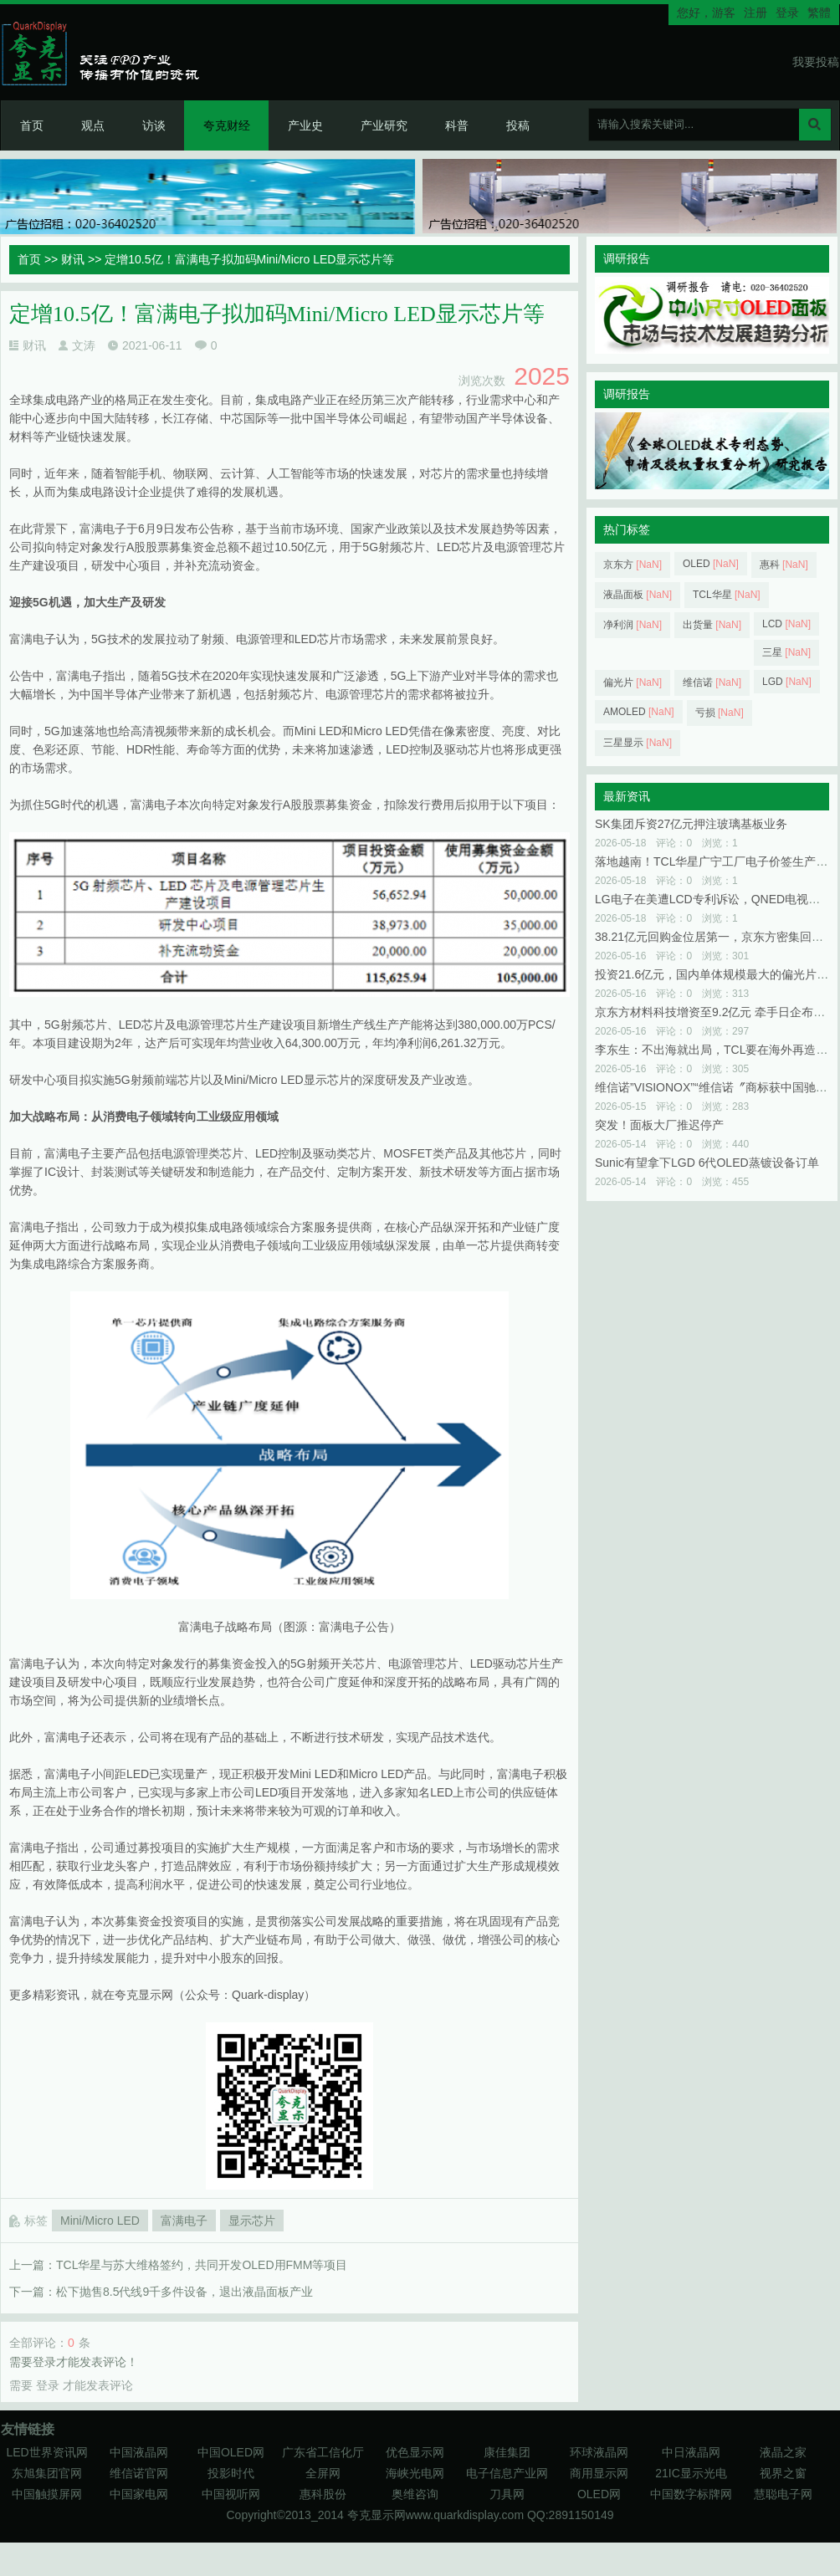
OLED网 (599, 2494)
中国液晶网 (139, 2452)
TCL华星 (727, 595)
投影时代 (230, 2473)
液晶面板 (637, 595)
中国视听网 (231, 2494)
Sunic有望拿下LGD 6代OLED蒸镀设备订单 (707, 1162)
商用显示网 (599, 2473)
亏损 (719, 712)
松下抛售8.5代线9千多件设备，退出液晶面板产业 (184, 2291)
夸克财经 (226, 125)
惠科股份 (323, 2494)
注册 (755, 12)
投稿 (518, 125)
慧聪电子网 (783, 2494)
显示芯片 (251, 2220)
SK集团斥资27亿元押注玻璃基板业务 (691, 824)
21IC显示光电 (691, 2473)
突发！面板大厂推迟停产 (659, 1125)
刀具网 (507, 2494)
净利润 (632, 625)
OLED (711, 564)
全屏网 (323, 2473)
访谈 (154, 125)
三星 (786, 652)
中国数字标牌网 (691, 2494)
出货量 (712, 625)
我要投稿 (815, 62)
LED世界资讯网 (46, 2452)
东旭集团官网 (47, 2473)
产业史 (305, 125)
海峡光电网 (415, 2473)
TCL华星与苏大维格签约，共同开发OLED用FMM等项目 (201, 2265)
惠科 (784, 564)
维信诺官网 (139, 2473)
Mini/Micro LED (100, 2220)
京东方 (632, 564)
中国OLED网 (230, 2452)
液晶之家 (783, 2452)
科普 (457, 125)
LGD (787, 681)
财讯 (73, 259)
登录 (787, 12)
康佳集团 (507, 2452)
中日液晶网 (691, 2452)
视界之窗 (783, 2473)
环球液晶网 (599, 2452)
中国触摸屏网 (47, 2494)
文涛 (83, 345)
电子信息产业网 (507, 2473)
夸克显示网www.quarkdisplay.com (437, 2515)
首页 (32, 125)
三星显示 (637, 743)
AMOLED (638, 712)
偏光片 (632, 682)
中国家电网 (139, 2494)
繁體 (819, 12)
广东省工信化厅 (323, 2452)
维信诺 (712, 682)
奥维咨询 (415, 2494)
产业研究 (384, 125)
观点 (93, 125)
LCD (786, 624)
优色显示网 (415, 2452)
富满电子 (184, 2220)
